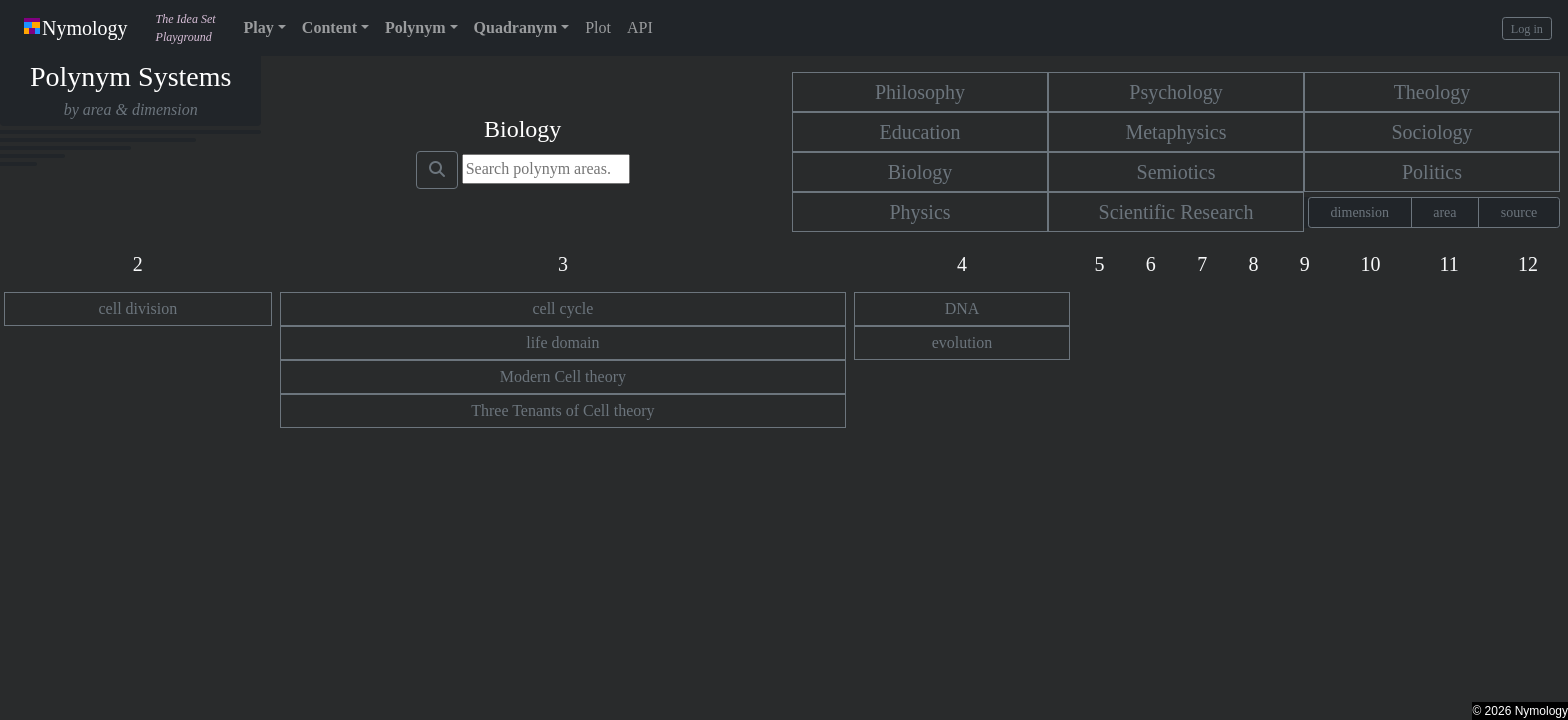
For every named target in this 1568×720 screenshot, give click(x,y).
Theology (1432, 92)
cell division (138, 308)
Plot (598, 27)
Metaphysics (1175, 132)
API (640, 27)
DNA (962, 308)
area (1444, 212)
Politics (1432, 172)
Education (919, 132)
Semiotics (1176, 172)
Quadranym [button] (516, 27)
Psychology (1175, 92)
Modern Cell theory (563, 376)
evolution (962, 342)
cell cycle (562, 308)
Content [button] (329, 27)
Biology (920, 172)
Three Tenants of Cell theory (562, 410)
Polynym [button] (415, 27)
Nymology (76, 28)
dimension (1360, 212)
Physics (919, 212)
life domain (562, 342)
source (1519, 212)
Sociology (1431, 132)
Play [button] (259, 27)
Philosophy (920, 92)
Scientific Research (1176, 212)
